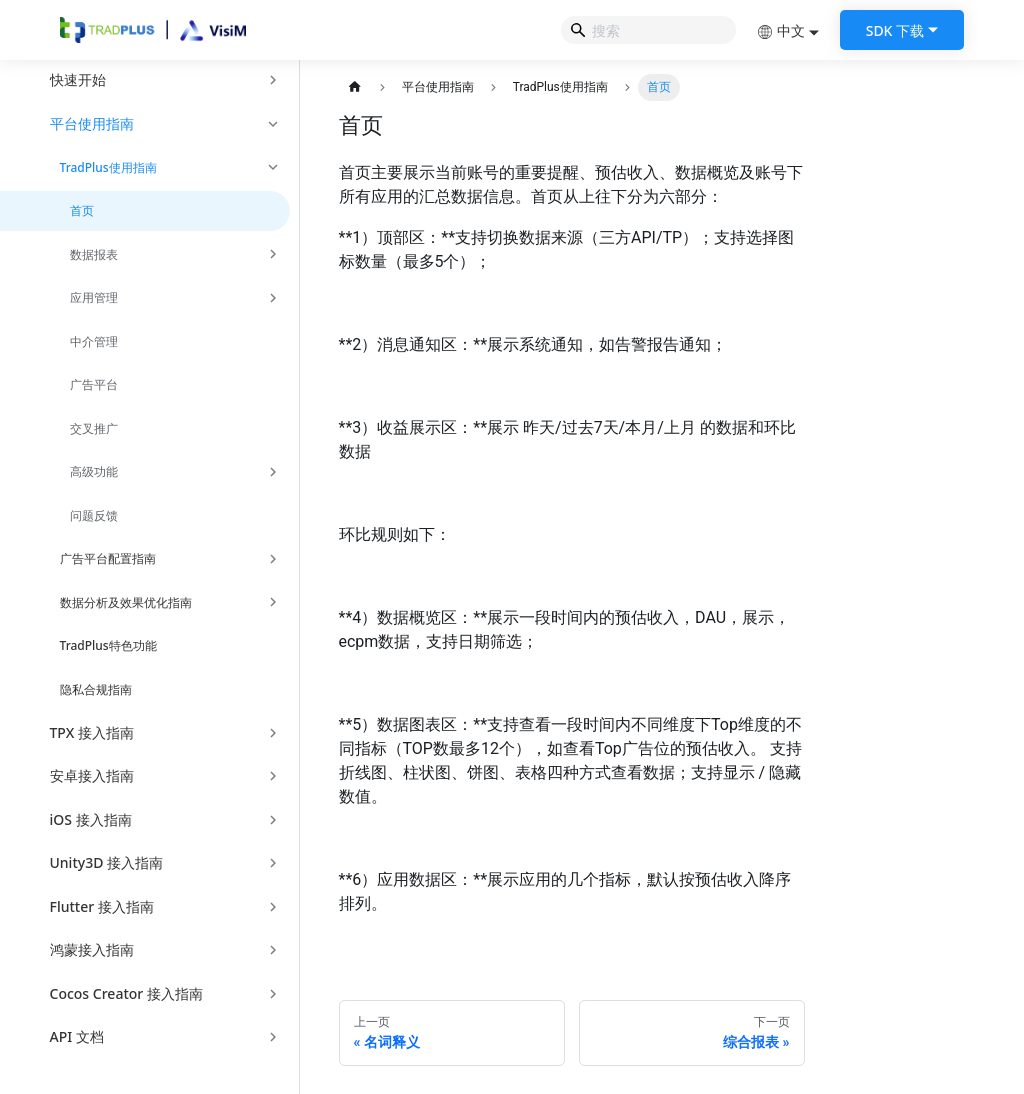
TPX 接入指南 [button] (92, 732)
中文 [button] (781, 30)
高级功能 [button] (94, 471)
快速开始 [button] (78, 79)
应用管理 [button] (94, 297)
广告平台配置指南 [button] (108, 558)
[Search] (648, 30)
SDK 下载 (895, 30)
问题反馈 (94, 515)
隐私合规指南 (96, 689)
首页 (82, 210)
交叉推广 (94, 428)
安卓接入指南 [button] (92, 775)
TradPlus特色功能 (108, 645)
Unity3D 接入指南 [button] (107, 862)
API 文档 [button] (77, 1036)
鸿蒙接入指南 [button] (92, 949)
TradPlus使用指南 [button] (108, 167)
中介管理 (94, 341)
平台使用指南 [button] (92, 123)
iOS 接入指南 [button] (91, 819)
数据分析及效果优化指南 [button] (126, 602)
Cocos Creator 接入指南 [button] (126, 993)
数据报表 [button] (94, 254)
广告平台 (94, 384)
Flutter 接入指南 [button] (102, 906)
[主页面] (355, 87)
